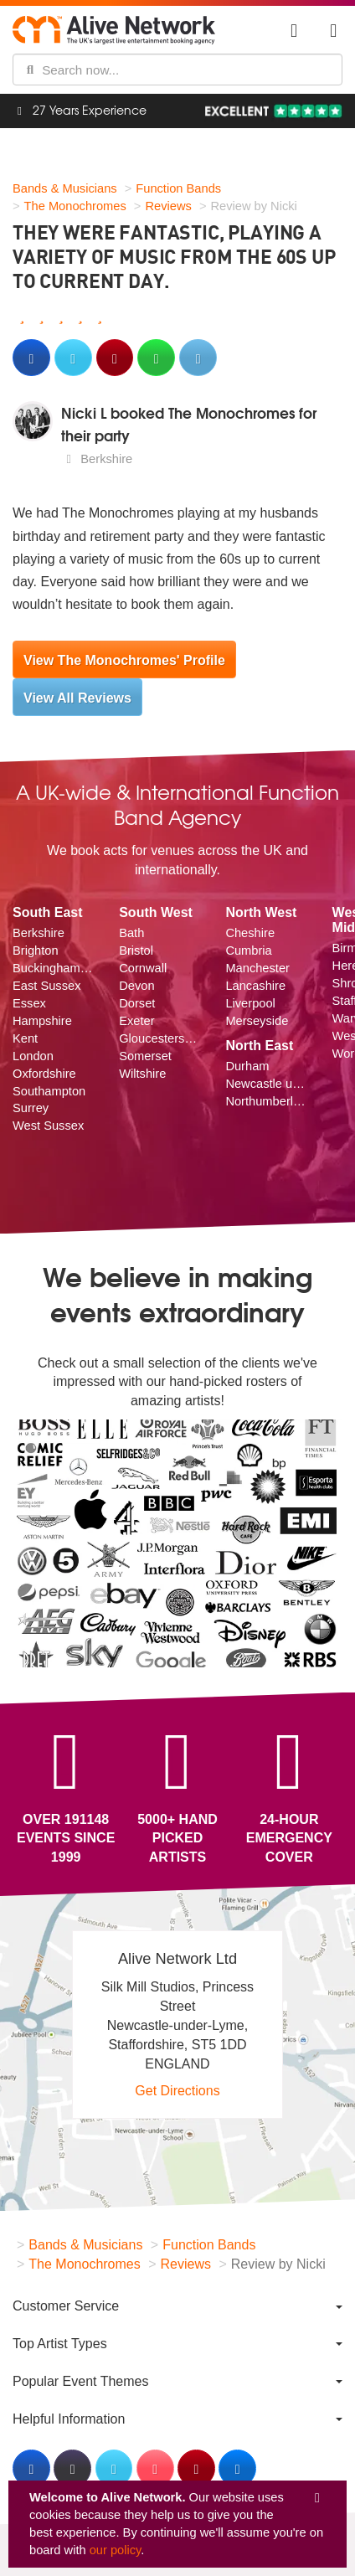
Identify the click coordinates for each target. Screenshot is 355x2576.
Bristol (136, 950)
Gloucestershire (159, 1038)
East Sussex (46, 985)
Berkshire (38, 933)
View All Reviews (77, 698)
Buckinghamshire (53, 968)
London (33, 1056)
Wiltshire (142, 1073)
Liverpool (250, 1003)
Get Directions (177, 2091)
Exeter (136, 1021)
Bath (131, 933)
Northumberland (265, 1101)
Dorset (137, 1003)
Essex (29, 1003)
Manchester (257, 968)
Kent (25, 1038)
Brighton (36, 950)
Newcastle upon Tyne (265, 1083)
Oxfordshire (44, 1073)
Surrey (31, 1108)
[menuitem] (177, 2306)
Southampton (49, 1091)
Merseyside (256, 1021)
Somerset (145, 1056)
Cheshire (250, 933)
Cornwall (143, 968)
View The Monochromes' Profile (124, 660)
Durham (247, 1066)
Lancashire (255, 985)
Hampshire (42, 1021)
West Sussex (48, 1125)
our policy (115, 2550)
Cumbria (248, 950)
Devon (136, 985)
